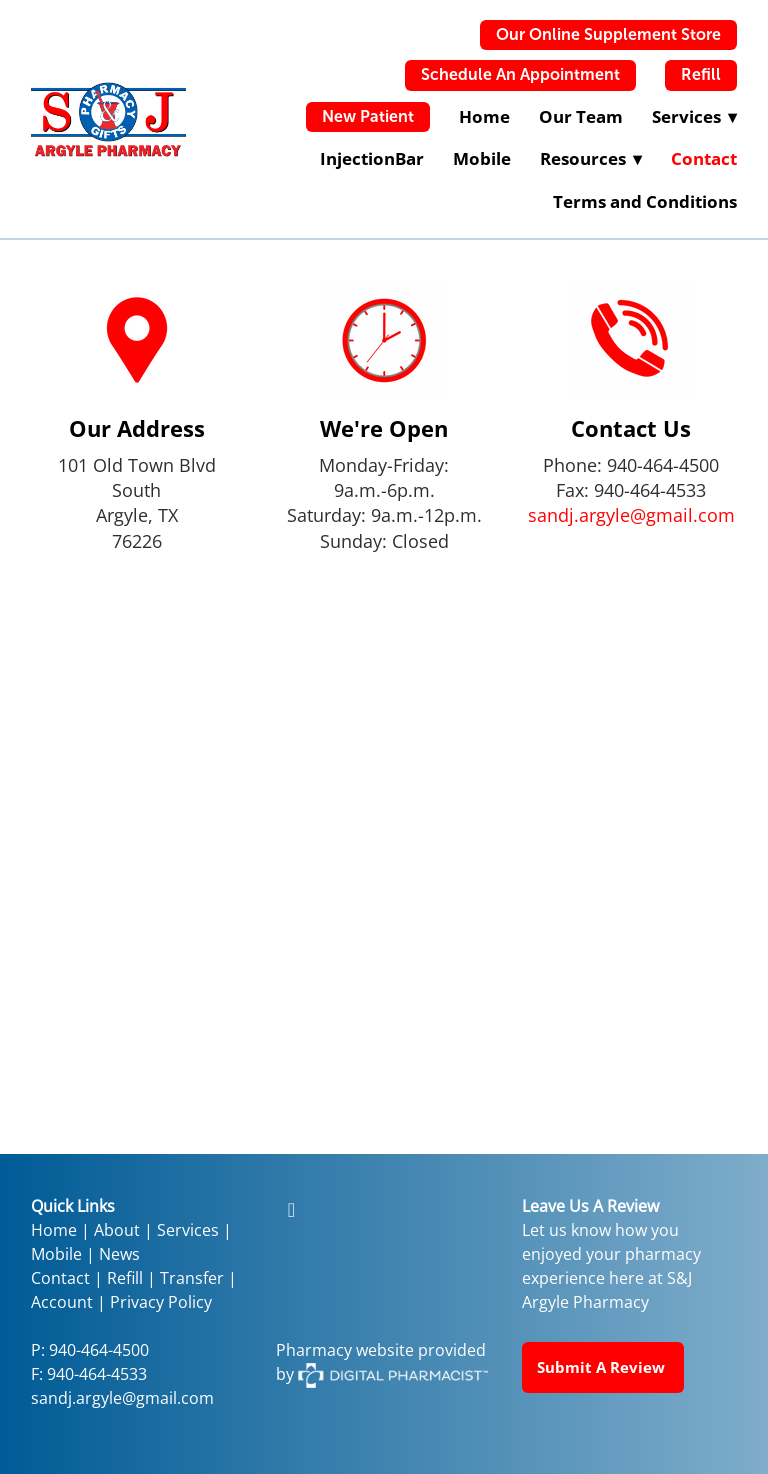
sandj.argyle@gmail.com (631, 515)
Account (62, 1302)
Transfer (192, 1278)
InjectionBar (372, 158)
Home (484, 116)
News (119, 1254)
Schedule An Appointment (520, 74)
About (117, 1230)
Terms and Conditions (645, 201)
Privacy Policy (161, 1302)
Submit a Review (603, 1367)
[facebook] (291, 1209)
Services (188, 1230)
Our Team (581, 116)
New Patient (368, 116)
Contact (704, 158)
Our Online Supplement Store (608, 34)
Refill (701, 74)
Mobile (482, 158)
